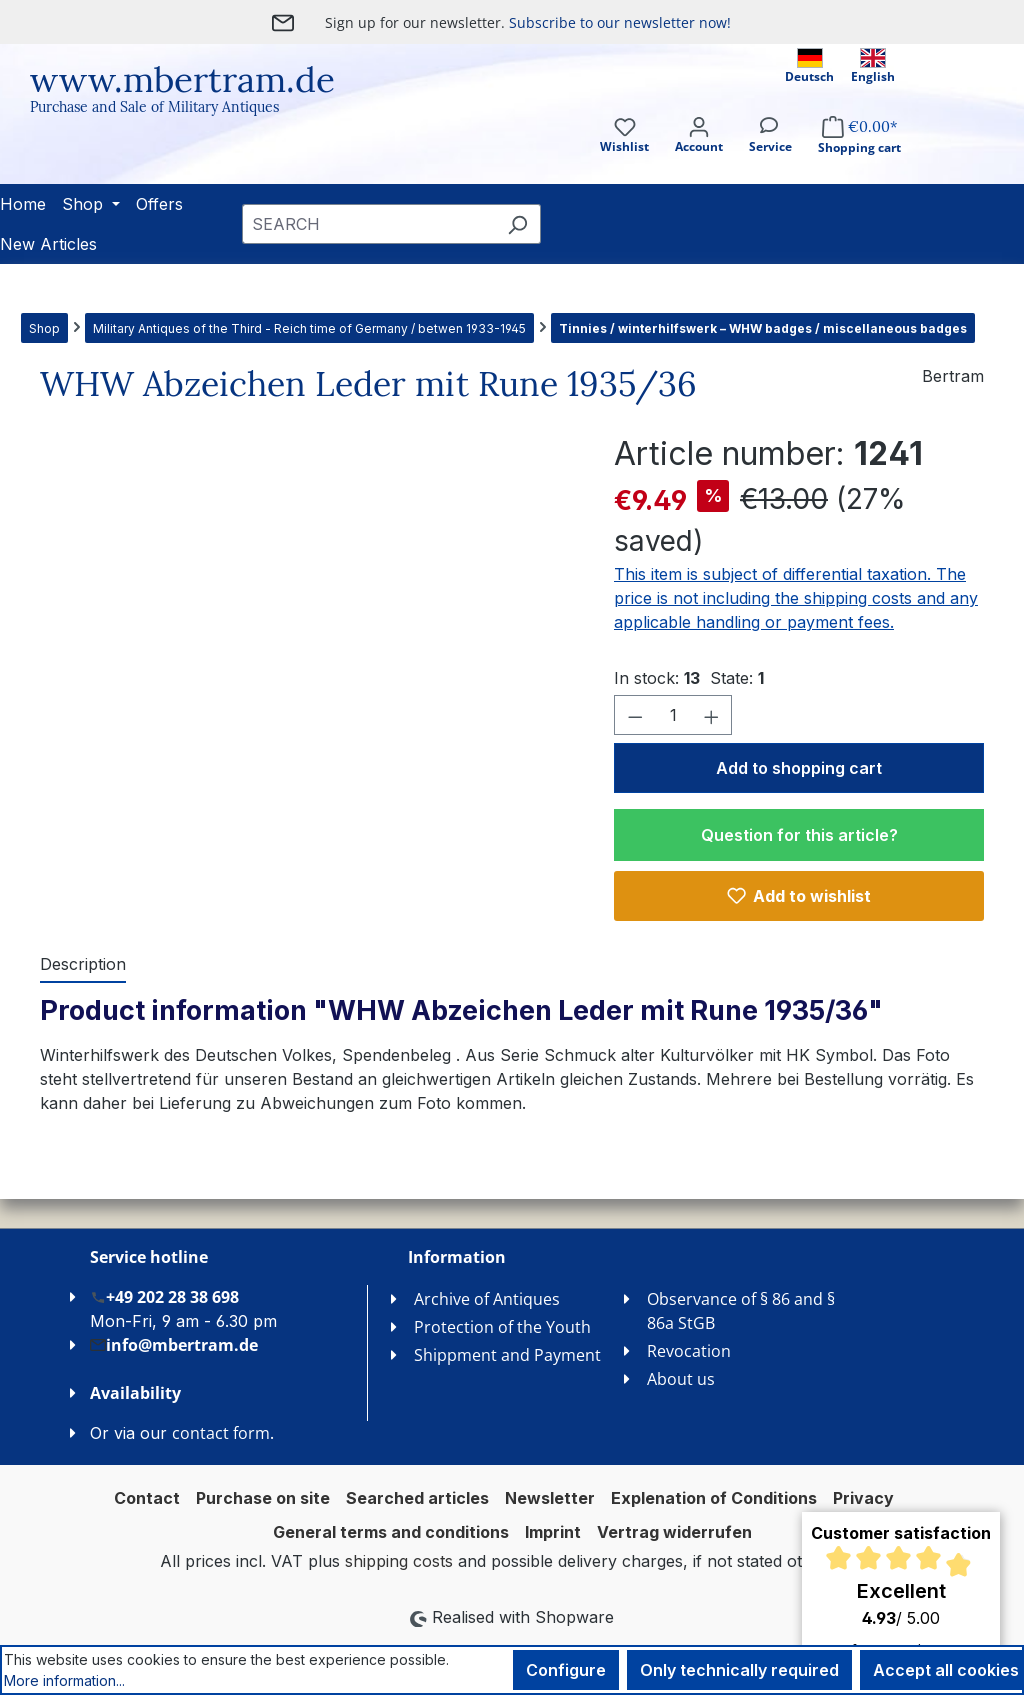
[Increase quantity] (712, 715)
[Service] (770, 152)
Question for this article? (799, 835)
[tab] (83, 965)
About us (681, 1379)
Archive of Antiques (487, 1299)
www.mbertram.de (182, 79)
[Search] (517, 224)
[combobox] (368, 224)
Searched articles (417, 1498)
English (873, 66)
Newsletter (550, 1498)
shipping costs (399, 1561)
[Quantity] (673, 715)
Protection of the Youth (502, 1327)
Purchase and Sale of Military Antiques (154, 107)
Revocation (689, 1351)
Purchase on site (263, 1498)
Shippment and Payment (507, 1355)
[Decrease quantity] (635, 715)
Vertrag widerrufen (674, 1532)
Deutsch (809, 66)
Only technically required (739, 1670)
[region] (307, 645)
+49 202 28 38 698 (164, 1296)
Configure (566, 1670)
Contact (147, 1498)
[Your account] (699, 152)
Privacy (863, 1498)
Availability (135, 1393)
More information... (64, 1680)
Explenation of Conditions (714, 1498)
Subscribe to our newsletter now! (620, 22)
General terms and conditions (391, 1532)
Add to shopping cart (799, 768)
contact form (221, 1433)
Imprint (553, 1532)
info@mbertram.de (174, 1344)
